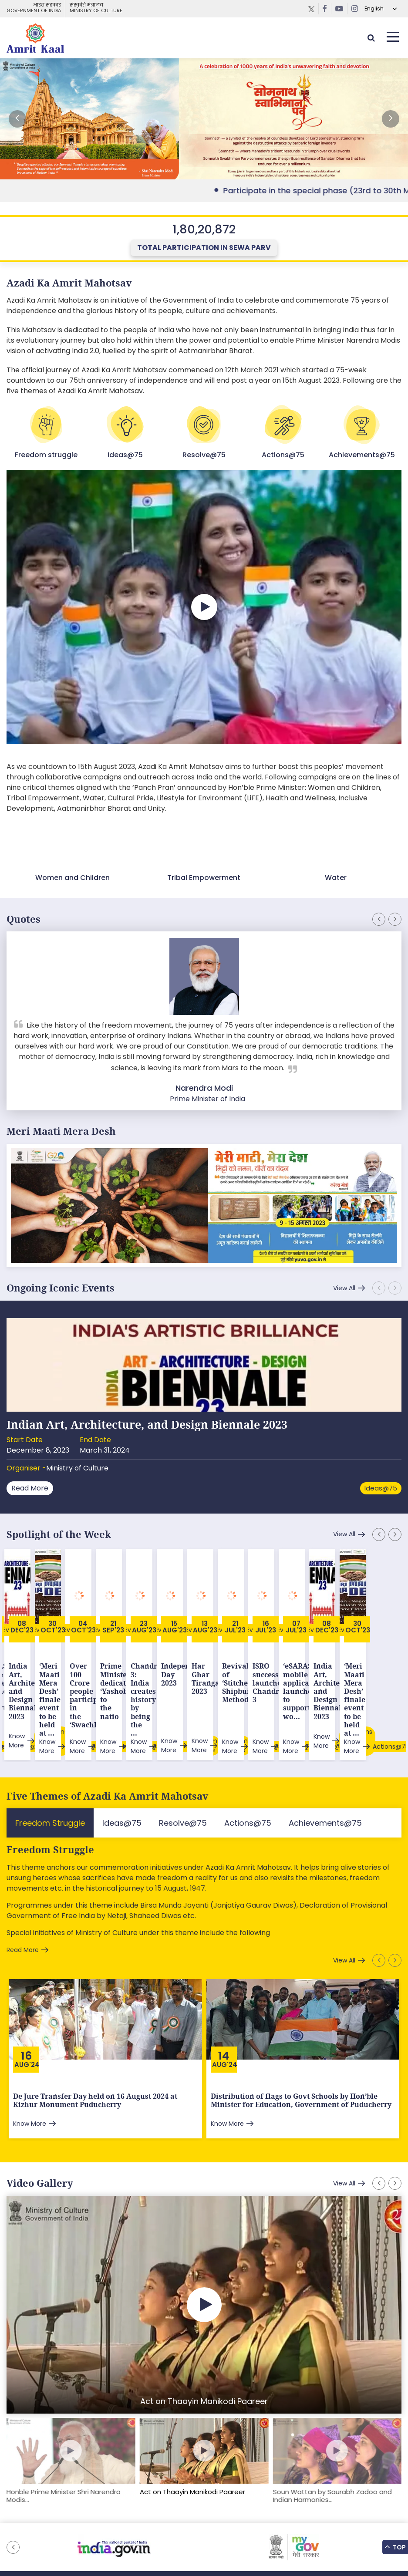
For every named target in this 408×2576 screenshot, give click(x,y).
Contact (297, 2528)
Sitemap (112, 2528)
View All (344, 1288)
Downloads (185, 2528)
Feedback (146, 2528)
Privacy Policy (259, 2528)
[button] (390, 119)
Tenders (220, 2528)
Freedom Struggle (50, 1794)
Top (395, 2547)
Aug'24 (27, 2009)
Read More (29, 1488)
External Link (204, 118)
